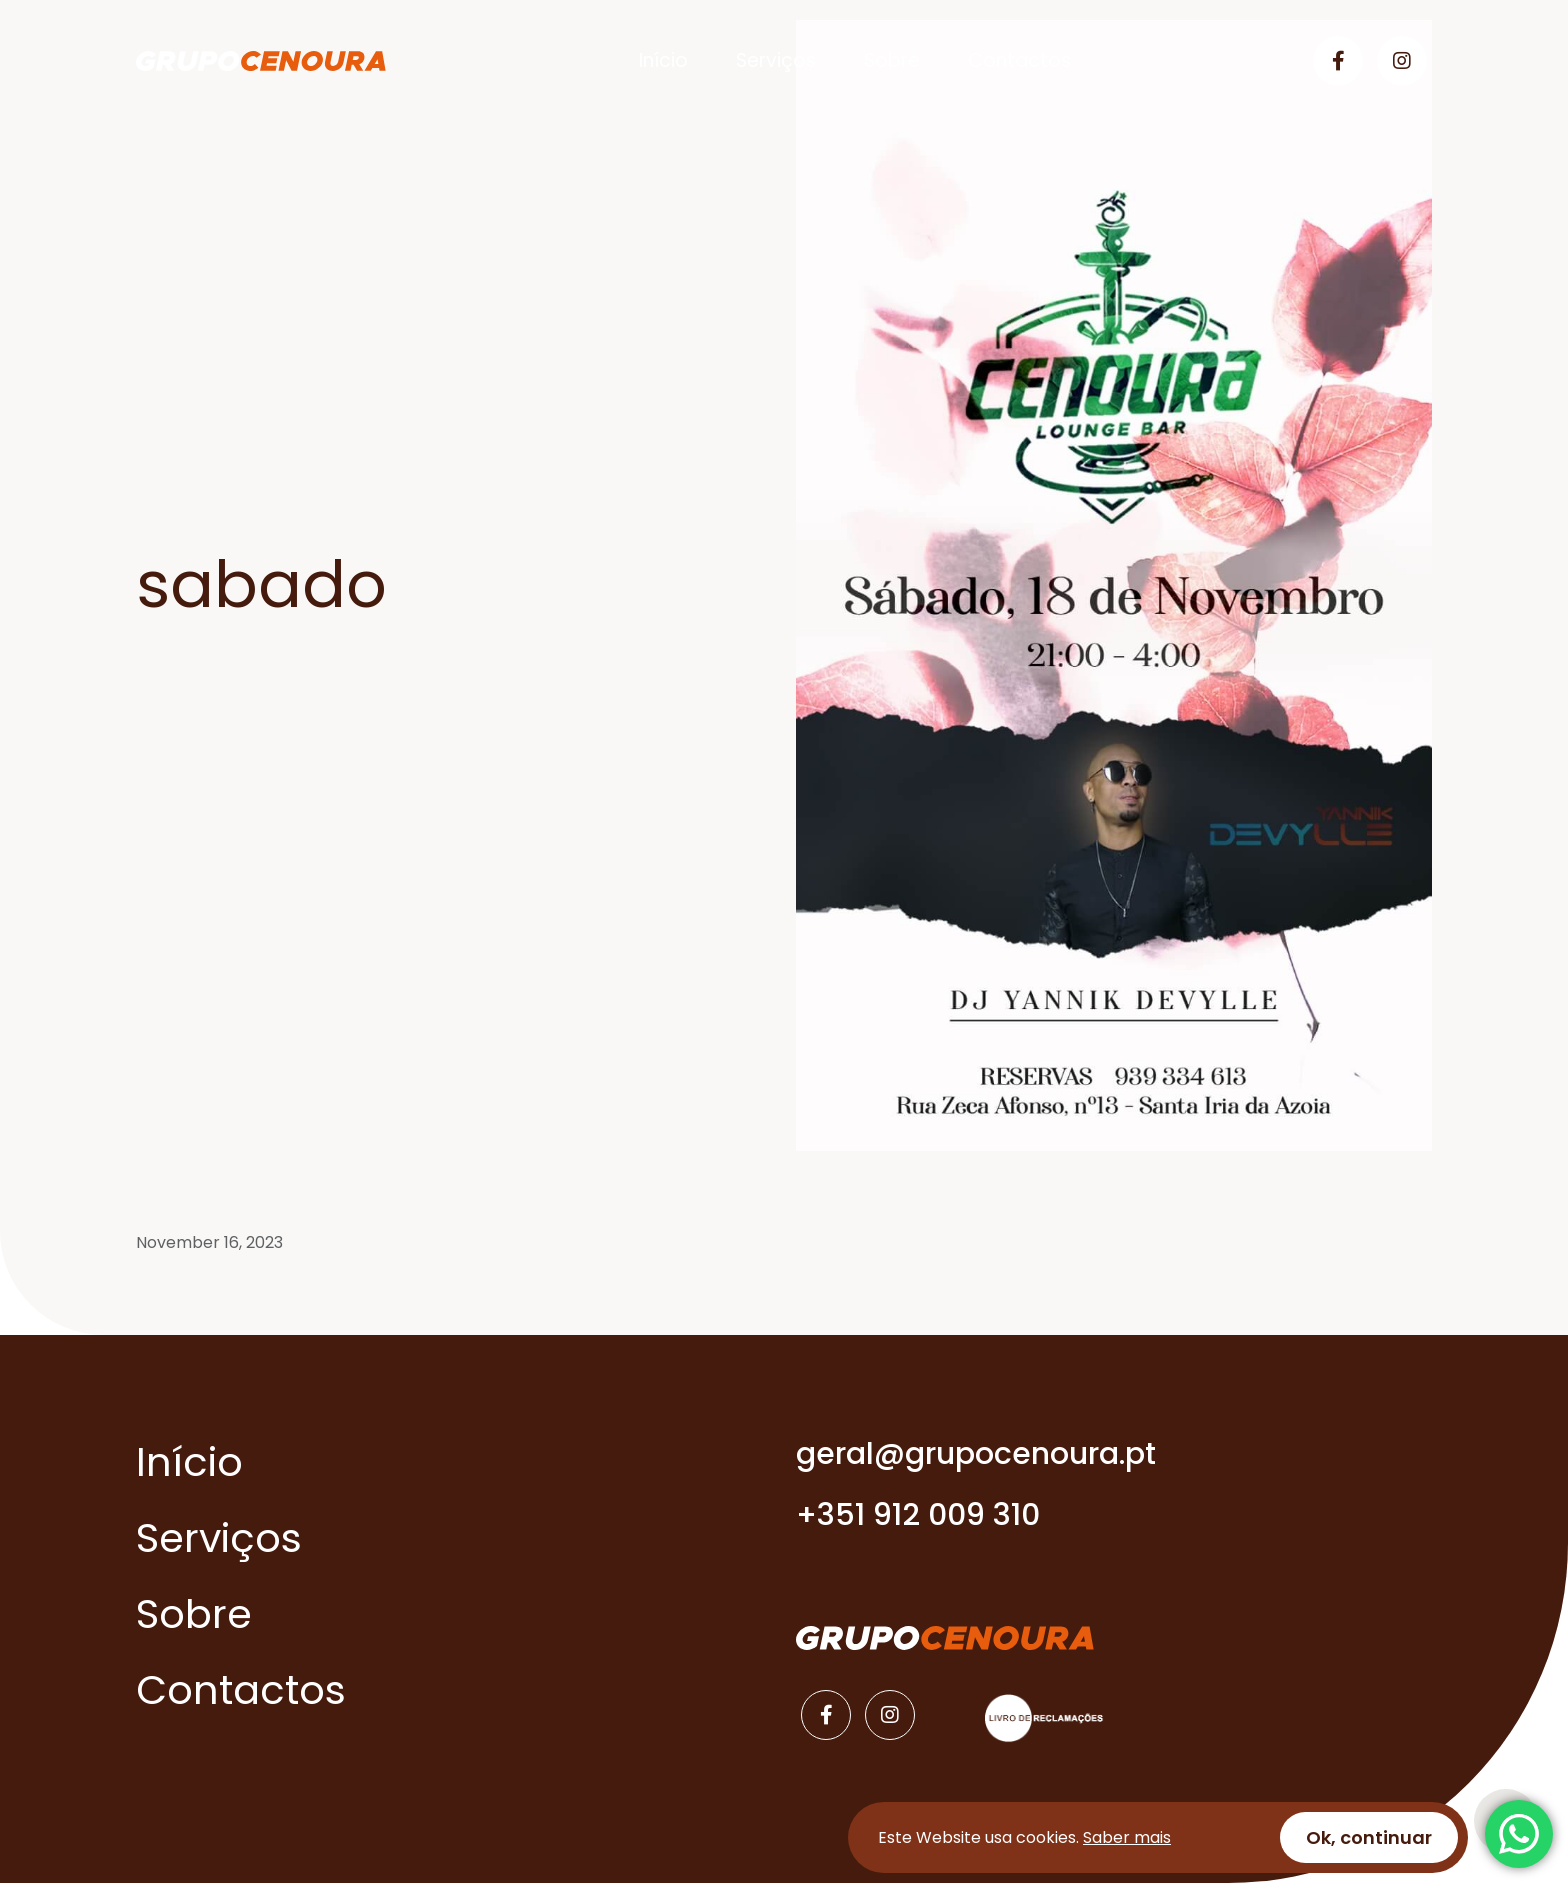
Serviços (776, 60)
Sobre (892, 60)
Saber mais (1127, 1837)
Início (663, 60)
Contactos (1019, 60)
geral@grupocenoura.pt (976, 1454)
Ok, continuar (1369, 1837)
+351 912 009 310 (918, 1515)
